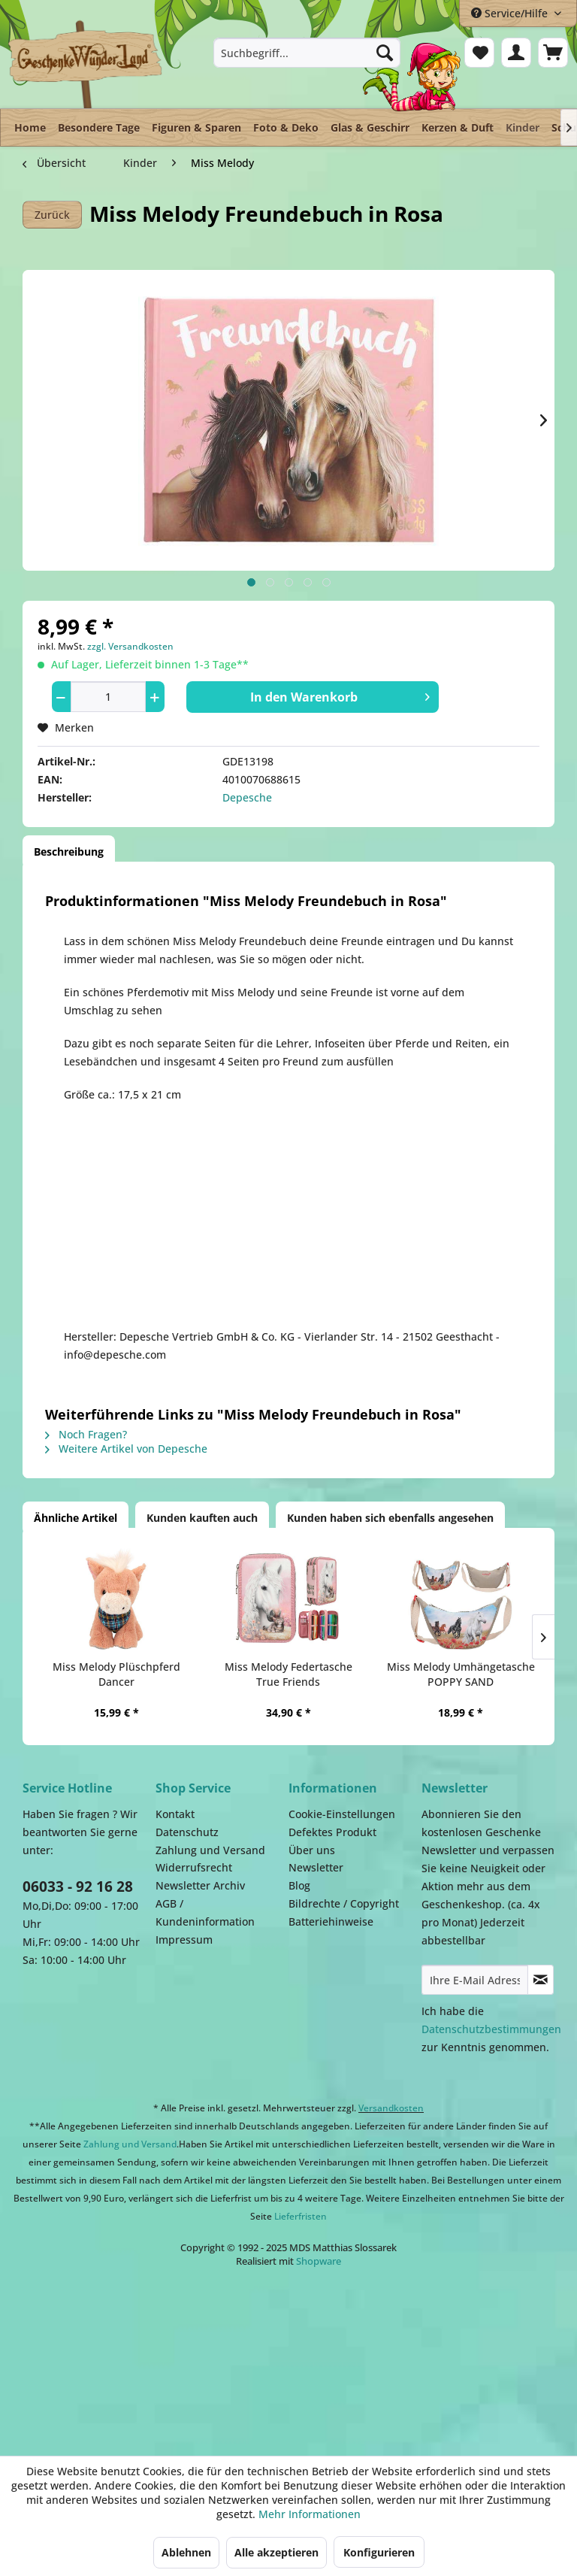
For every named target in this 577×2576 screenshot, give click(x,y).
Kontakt (175, 1814)
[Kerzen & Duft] (457, 127)
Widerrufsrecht (194, 1867)
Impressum (184, 1939)
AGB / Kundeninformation (205, 1912)
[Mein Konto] (516, 53)
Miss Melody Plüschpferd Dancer (116, 1674)
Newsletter (315, 1867)
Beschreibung (69, 851)
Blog (299, 1885)
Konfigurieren (379, 2552)
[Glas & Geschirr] (370, 127)
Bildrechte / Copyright (343, 1903)
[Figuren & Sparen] (196, 127)
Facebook (466, 2354)
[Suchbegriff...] (307, 53)
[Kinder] (522, 123)
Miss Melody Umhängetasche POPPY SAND (461, 1674)
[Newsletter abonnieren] (540, 1980)
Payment (315, 2354)
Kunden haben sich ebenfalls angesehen (390, 1518)
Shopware (318, 2261)
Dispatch (139, 2361)
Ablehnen (186, 2552)
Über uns (311, 1850)
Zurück (52, 215)
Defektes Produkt (332, 1832)
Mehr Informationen (309, 2514)
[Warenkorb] (553, 53)
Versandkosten (391, 2108)
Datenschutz (187, 1832)
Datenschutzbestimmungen (491, 2029)
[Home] (30, 127)
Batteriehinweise (330, 1921)
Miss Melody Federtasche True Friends (288, 1674)
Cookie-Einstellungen (341, 1814)
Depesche (247, 797)
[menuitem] (307, 53)
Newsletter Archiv (200, 1885)
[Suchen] (384, 53)
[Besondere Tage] (99, 127)
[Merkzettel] (479, 53)
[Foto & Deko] (286, 127)
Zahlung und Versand (210, 1850)
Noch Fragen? (86, 1434)
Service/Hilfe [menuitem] (511, 13)
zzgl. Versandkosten (130, 646)
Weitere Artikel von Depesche (126, 1448)
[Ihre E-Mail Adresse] (474, 1980)
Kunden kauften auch (202, 1518)
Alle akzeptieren (276, 2552)
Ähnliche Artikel (75, 1518)
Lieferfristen (300, 2216)
